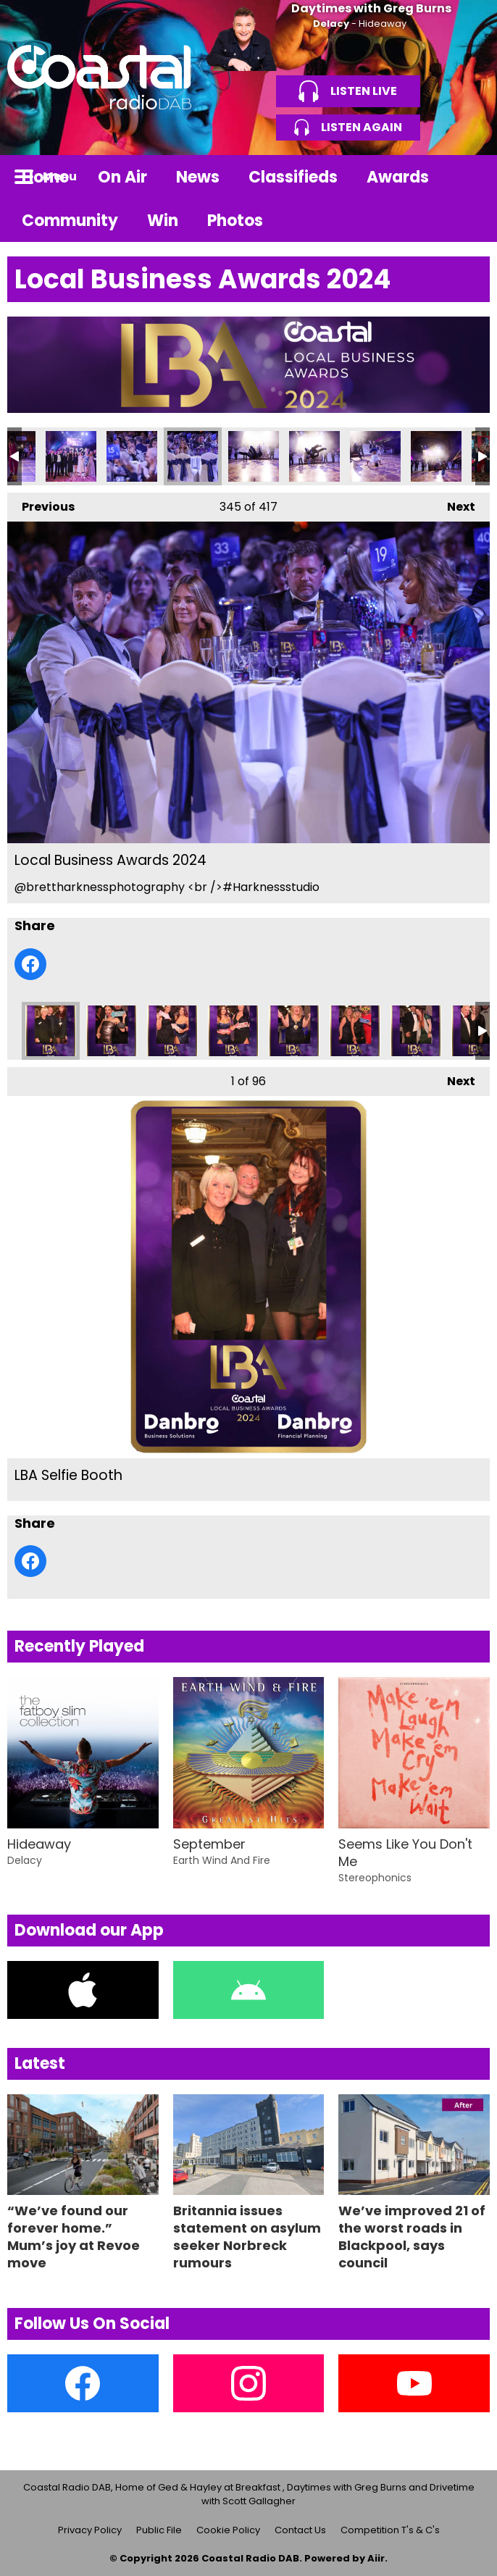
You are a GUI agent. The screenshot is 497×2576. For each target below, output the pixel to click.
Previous (41, 504)
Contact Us (300, 2530)
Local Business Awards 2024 (71, 456)
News (198, 177)
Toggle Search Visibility (468, 176)
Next (454, 504)
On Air (122, 177)
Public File (159, 2530)
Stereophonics (375, 1877)
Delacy (331, 23)
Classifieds (293, 177)
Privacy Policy (90, 2530)
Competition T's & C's (390, 2530)
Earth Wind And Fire (221, 1860)
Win (162, 220)
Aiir (376, 2558)
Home (45, 177)
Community (70, 220)
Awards (398, 177)
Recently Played (79, 1646)
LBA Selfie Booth (50, 1030)
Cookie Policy (228, 2530)
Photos (235, 220)
